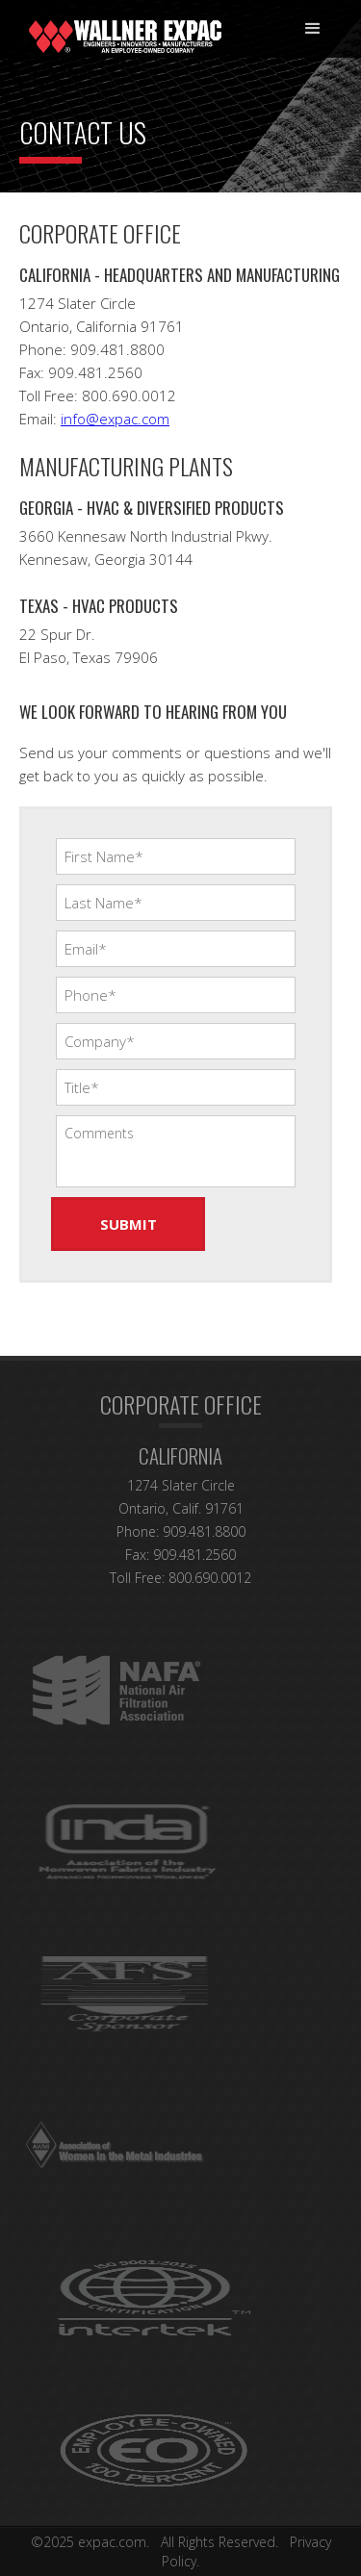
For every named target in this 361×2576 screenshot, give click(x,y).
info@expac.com (115, 418)
